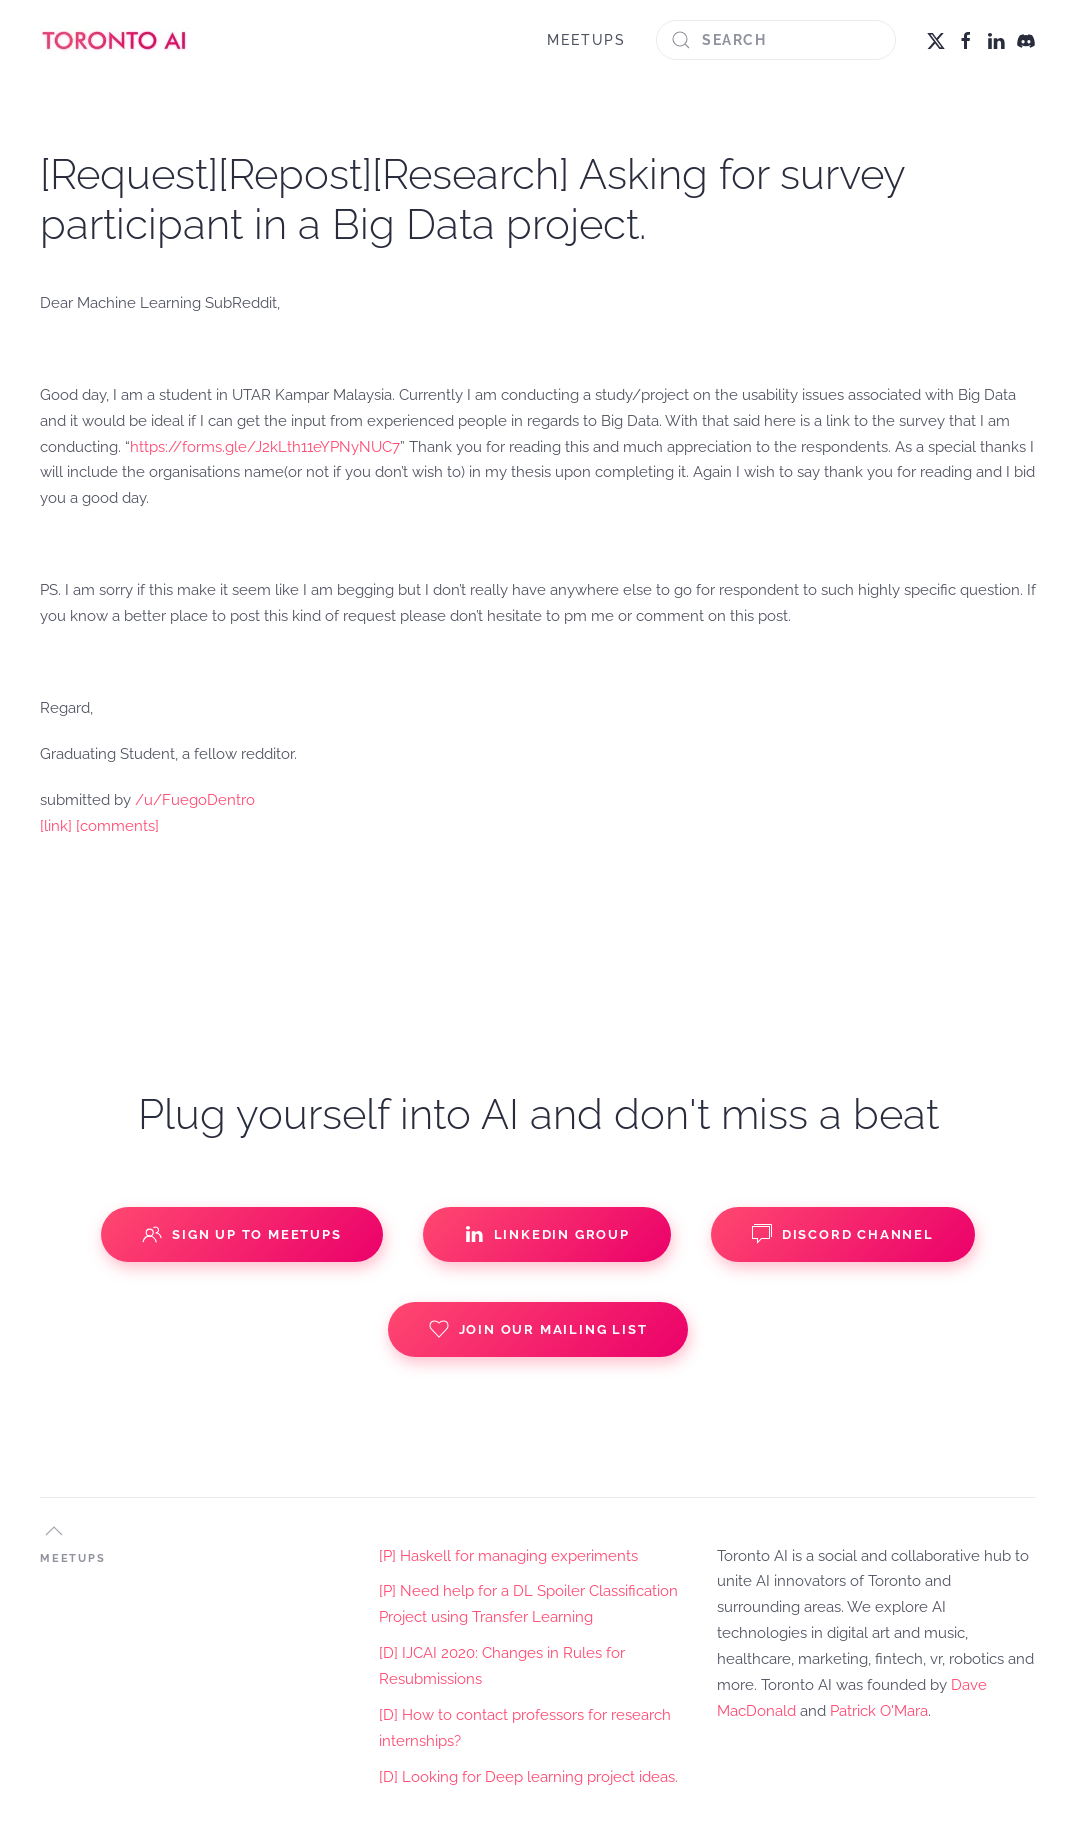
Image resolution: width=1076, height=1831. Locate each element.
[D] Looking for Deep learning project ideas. (528, 1777)
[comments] (117, 826)
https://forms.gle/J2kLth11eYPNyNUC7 (265, 447)
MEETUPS (586, 40)
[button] (54, 1531)
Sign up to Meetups (241, 1234)
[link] (56, 826)
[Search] (776, 40)
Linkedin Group (547, 1234)
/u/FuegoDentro (195, 800)
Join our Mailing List (538, 1329)
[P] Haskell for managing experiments (508, 1556)
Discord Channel (843, 1234)
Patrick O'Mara (879, 1711)
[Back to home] (115, 40)
